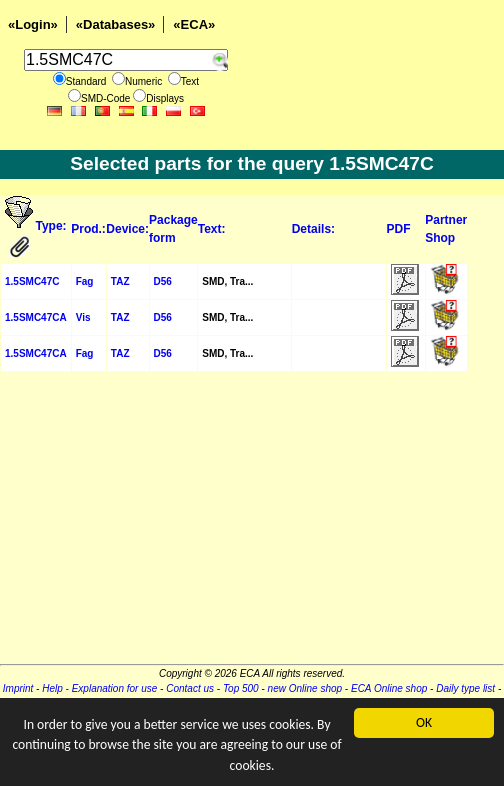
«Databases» (116, 24)
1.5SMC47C (32, 281)
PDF (399, 229)
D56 (163, 281)
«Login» (33, 24)
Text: (212, 229)
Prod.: (88, 229)
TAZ (120, 281)
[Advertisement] (252, 524)
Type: (51, 226)
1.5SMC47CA (36, 317)
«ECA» (194, 24)
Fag (85, 281)
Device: (127, 229)
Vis (83, 317)
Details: (313, 229)
